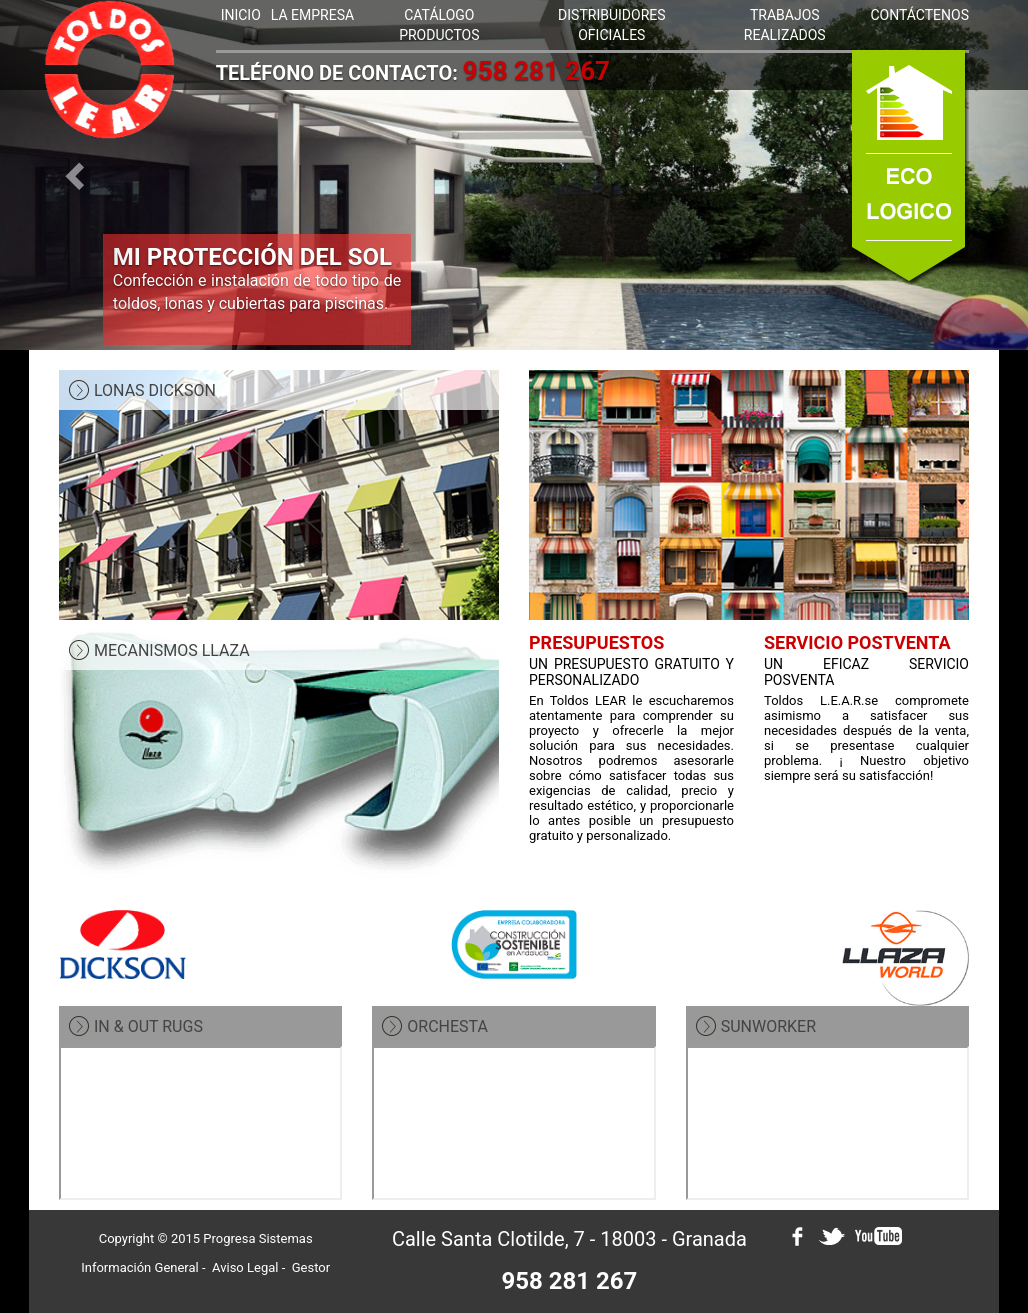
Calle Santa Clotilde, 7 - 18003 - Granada (569, 1239)
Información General (140, 1267)
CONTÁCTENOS (919, 15)
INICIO (241, 15)
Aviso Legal (245, 1267)
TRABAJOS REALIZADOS (785, 25)
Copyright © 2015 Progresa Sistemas (206, 1238)
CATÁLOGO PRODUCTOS (439, 25)
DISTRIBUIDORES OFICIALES (611, 25)
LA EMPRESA (312, 15)
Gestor (311, 1267)
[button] (77, 175)
